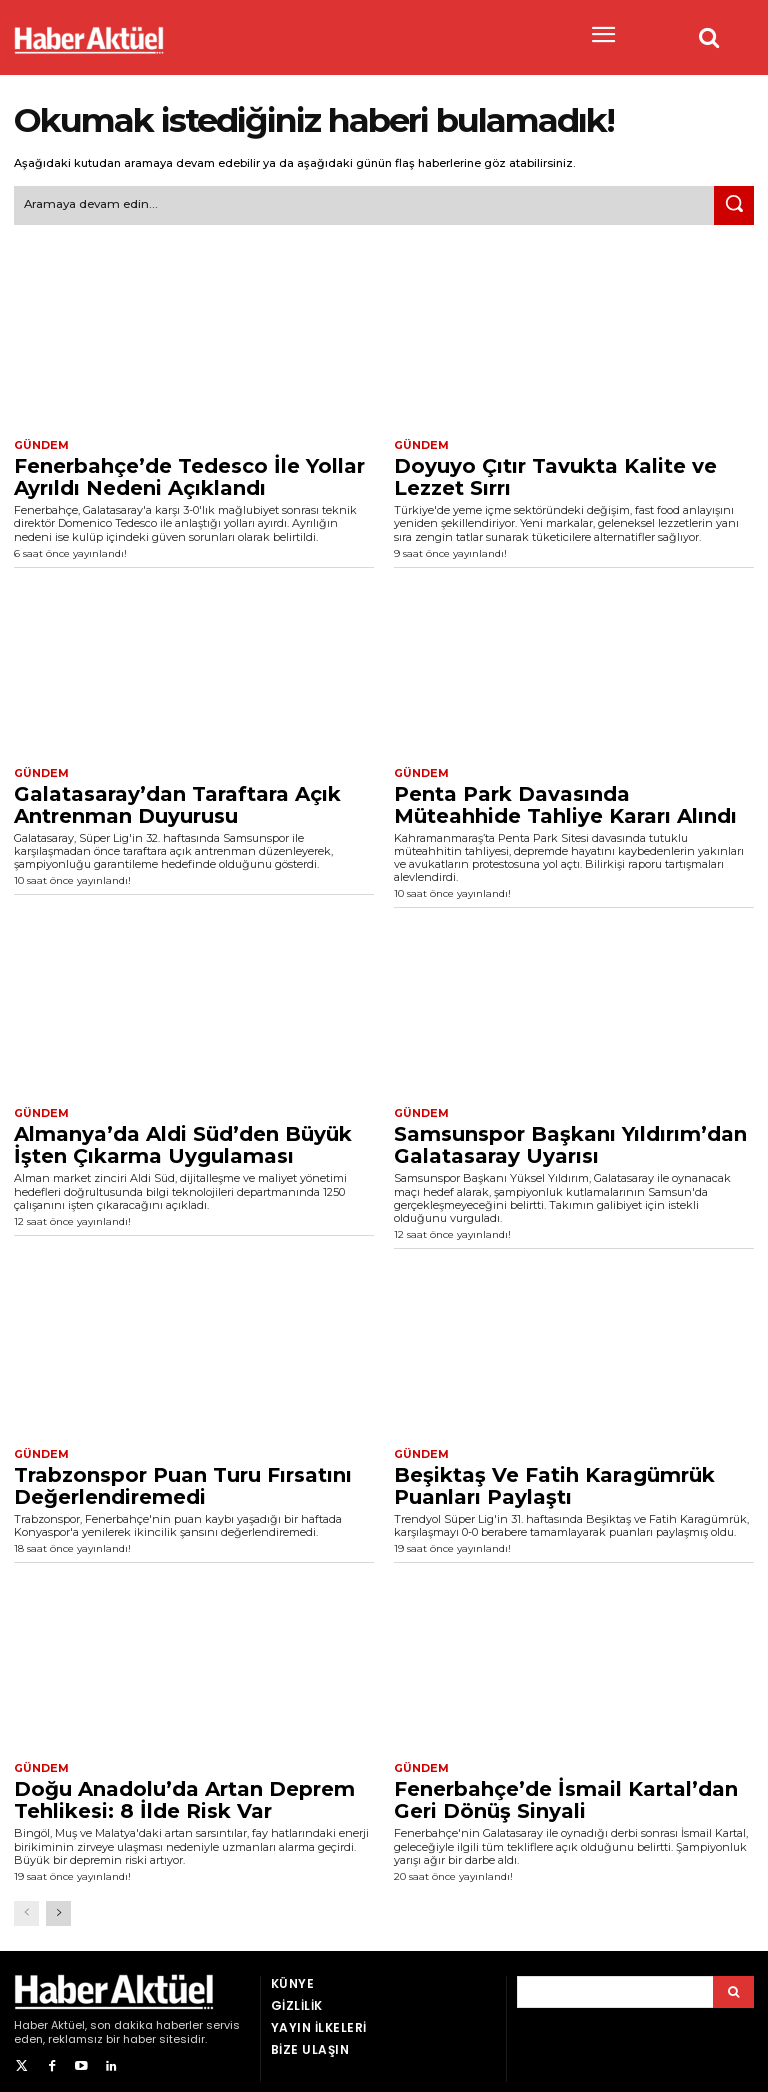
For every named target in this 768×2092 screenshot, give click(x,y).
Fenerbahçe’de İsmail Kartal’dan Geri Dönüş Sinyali (566, 1794)
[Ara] (734, 204)
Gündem (39, 444)
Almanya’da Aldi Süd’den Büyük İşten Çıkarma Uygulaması (183, 1141)
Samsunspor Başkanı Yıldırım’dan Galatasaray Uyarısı (570, 1141)
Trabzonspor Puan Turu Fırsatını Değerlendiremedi (183, 1480)
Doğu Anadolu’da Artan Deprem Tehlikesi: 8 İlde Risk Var (184, 1794)
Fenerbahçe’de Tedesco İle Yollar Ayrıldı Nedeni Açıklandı (189, 474)
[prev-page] (26, 1906)
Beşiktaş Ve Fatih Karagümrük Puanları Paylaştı (554, 1480)
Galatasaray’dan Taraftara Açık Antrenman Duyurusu (177, 801)
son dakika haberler (146, 2018)
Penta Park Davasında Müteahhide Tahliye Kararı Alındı (565, 801)
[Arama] (733, 1985)
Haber (31, 2018)
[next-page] (58, 1906)
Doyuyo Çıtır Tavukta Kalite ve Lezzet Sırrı (555, 474)
